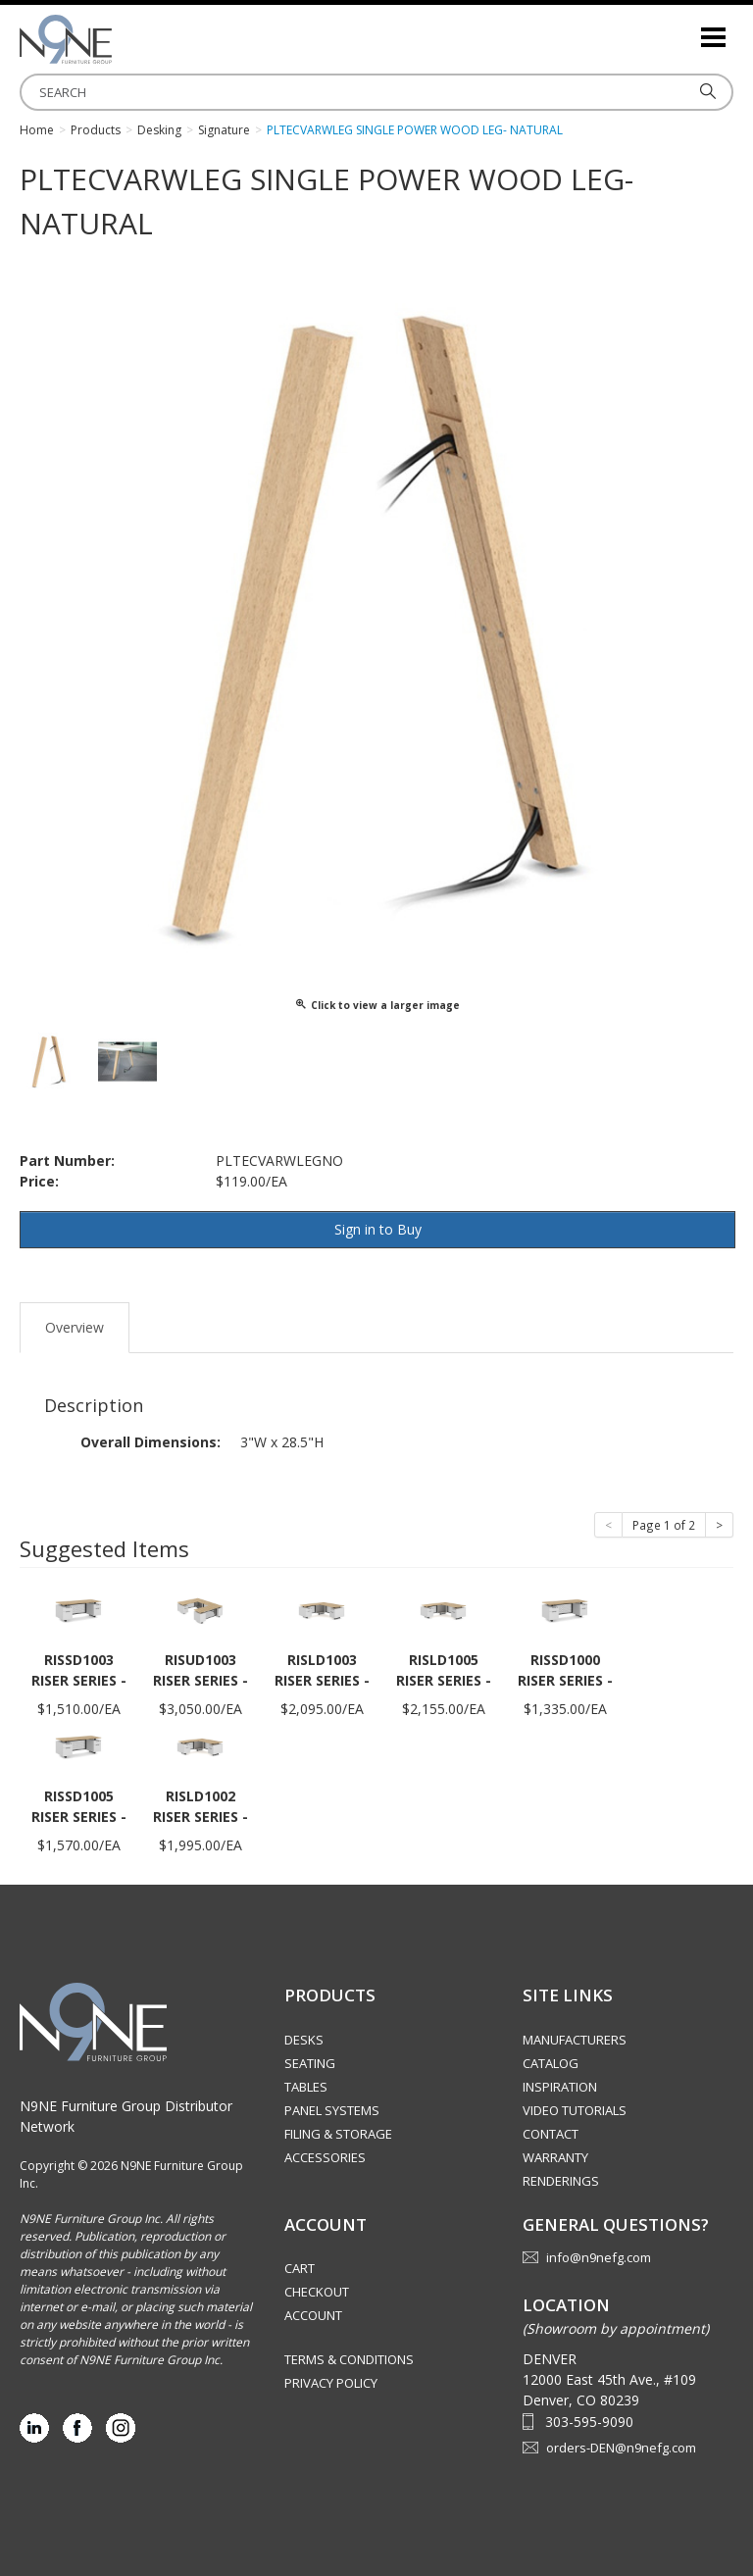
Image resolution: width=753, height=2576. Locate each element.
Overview (74, 1327)
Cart (299, 2268)
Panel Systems (331, 2110)
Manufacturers (575, 2039)
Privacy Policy (330, 2383)
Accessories (325, 2157)
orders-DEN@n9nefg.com (621, 2447)
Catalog (550, 2063)
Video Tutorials (575, 2110)
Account (313, 2315)
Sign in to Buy (378, 1229)
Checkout (316, 2291)
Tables (305, 2087)
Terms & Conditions (349, 2359)
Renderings (561, 2181)
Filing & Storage (338, 2134)
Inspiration (560, 2087)
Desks (304, 2039)
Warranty (555, 2157)
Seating (309, 2063)
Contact (550, 2134)
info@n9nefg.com (598, 2257)
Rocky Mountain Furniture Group (118, 39)
